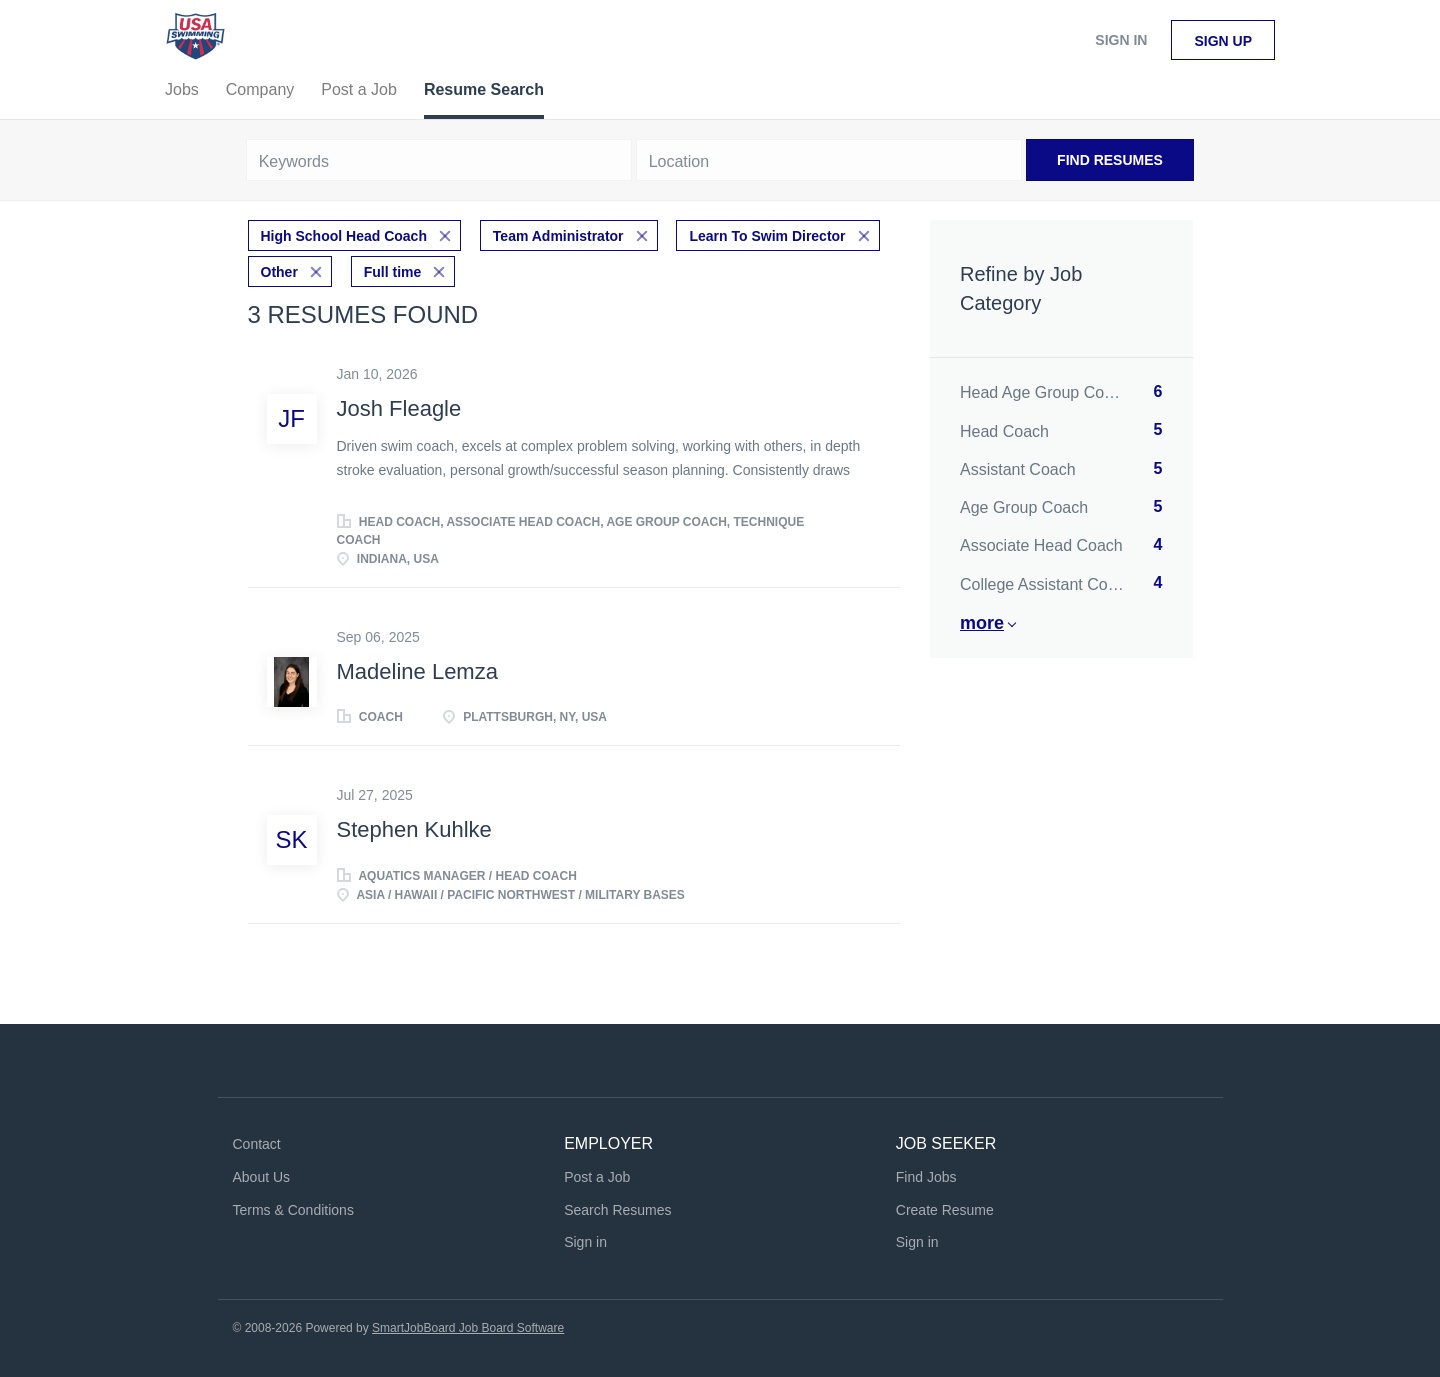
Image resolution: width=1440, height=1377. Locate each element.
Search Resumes (617, 1210)
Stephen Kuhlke (414, 829)
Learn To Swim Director (767, 236)
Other (279, 272)
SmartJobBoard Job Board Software (468, 1328)
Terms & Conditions (293, 1210)
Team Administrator (558, 236)
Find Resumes (1110, 160)
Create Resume (945, 1210)
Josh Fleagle (399, 408)
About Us (262, 1177)
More (982, 623)
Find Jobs (926, 1177)
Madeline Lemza (417, 671)
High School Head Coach (344, 236)
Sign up (1223, 41)
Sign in (1121, 40)
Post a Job (597, 1177)
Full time (393, 272)
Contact (257, 1144)
